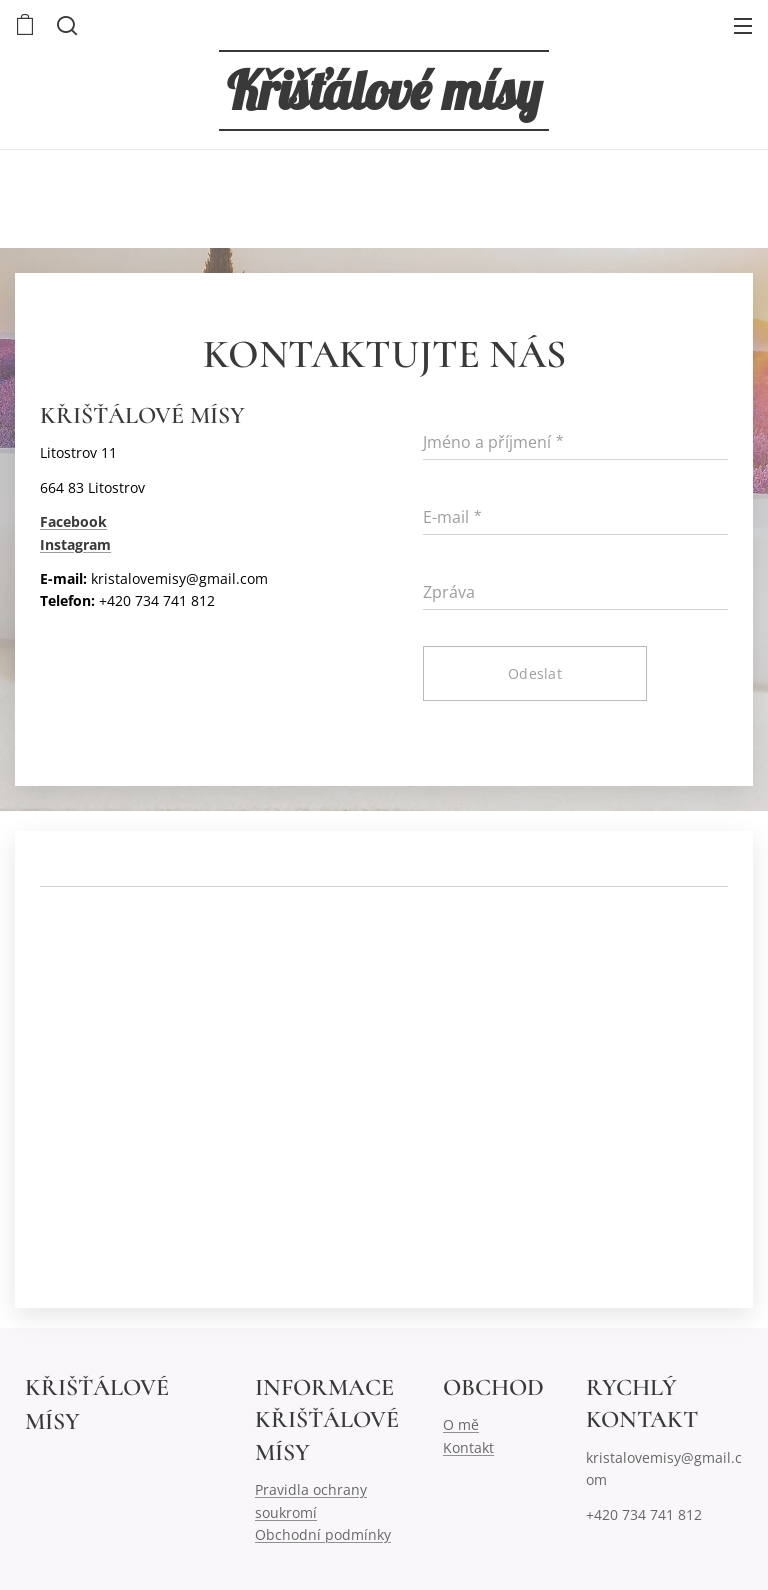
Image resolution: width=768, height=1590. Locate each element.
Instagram (75, 543)
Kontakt (468, 1446)
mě (468, 1424)
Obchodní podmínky (323, 1534)
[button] (65, 25)
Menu (743, 26)
